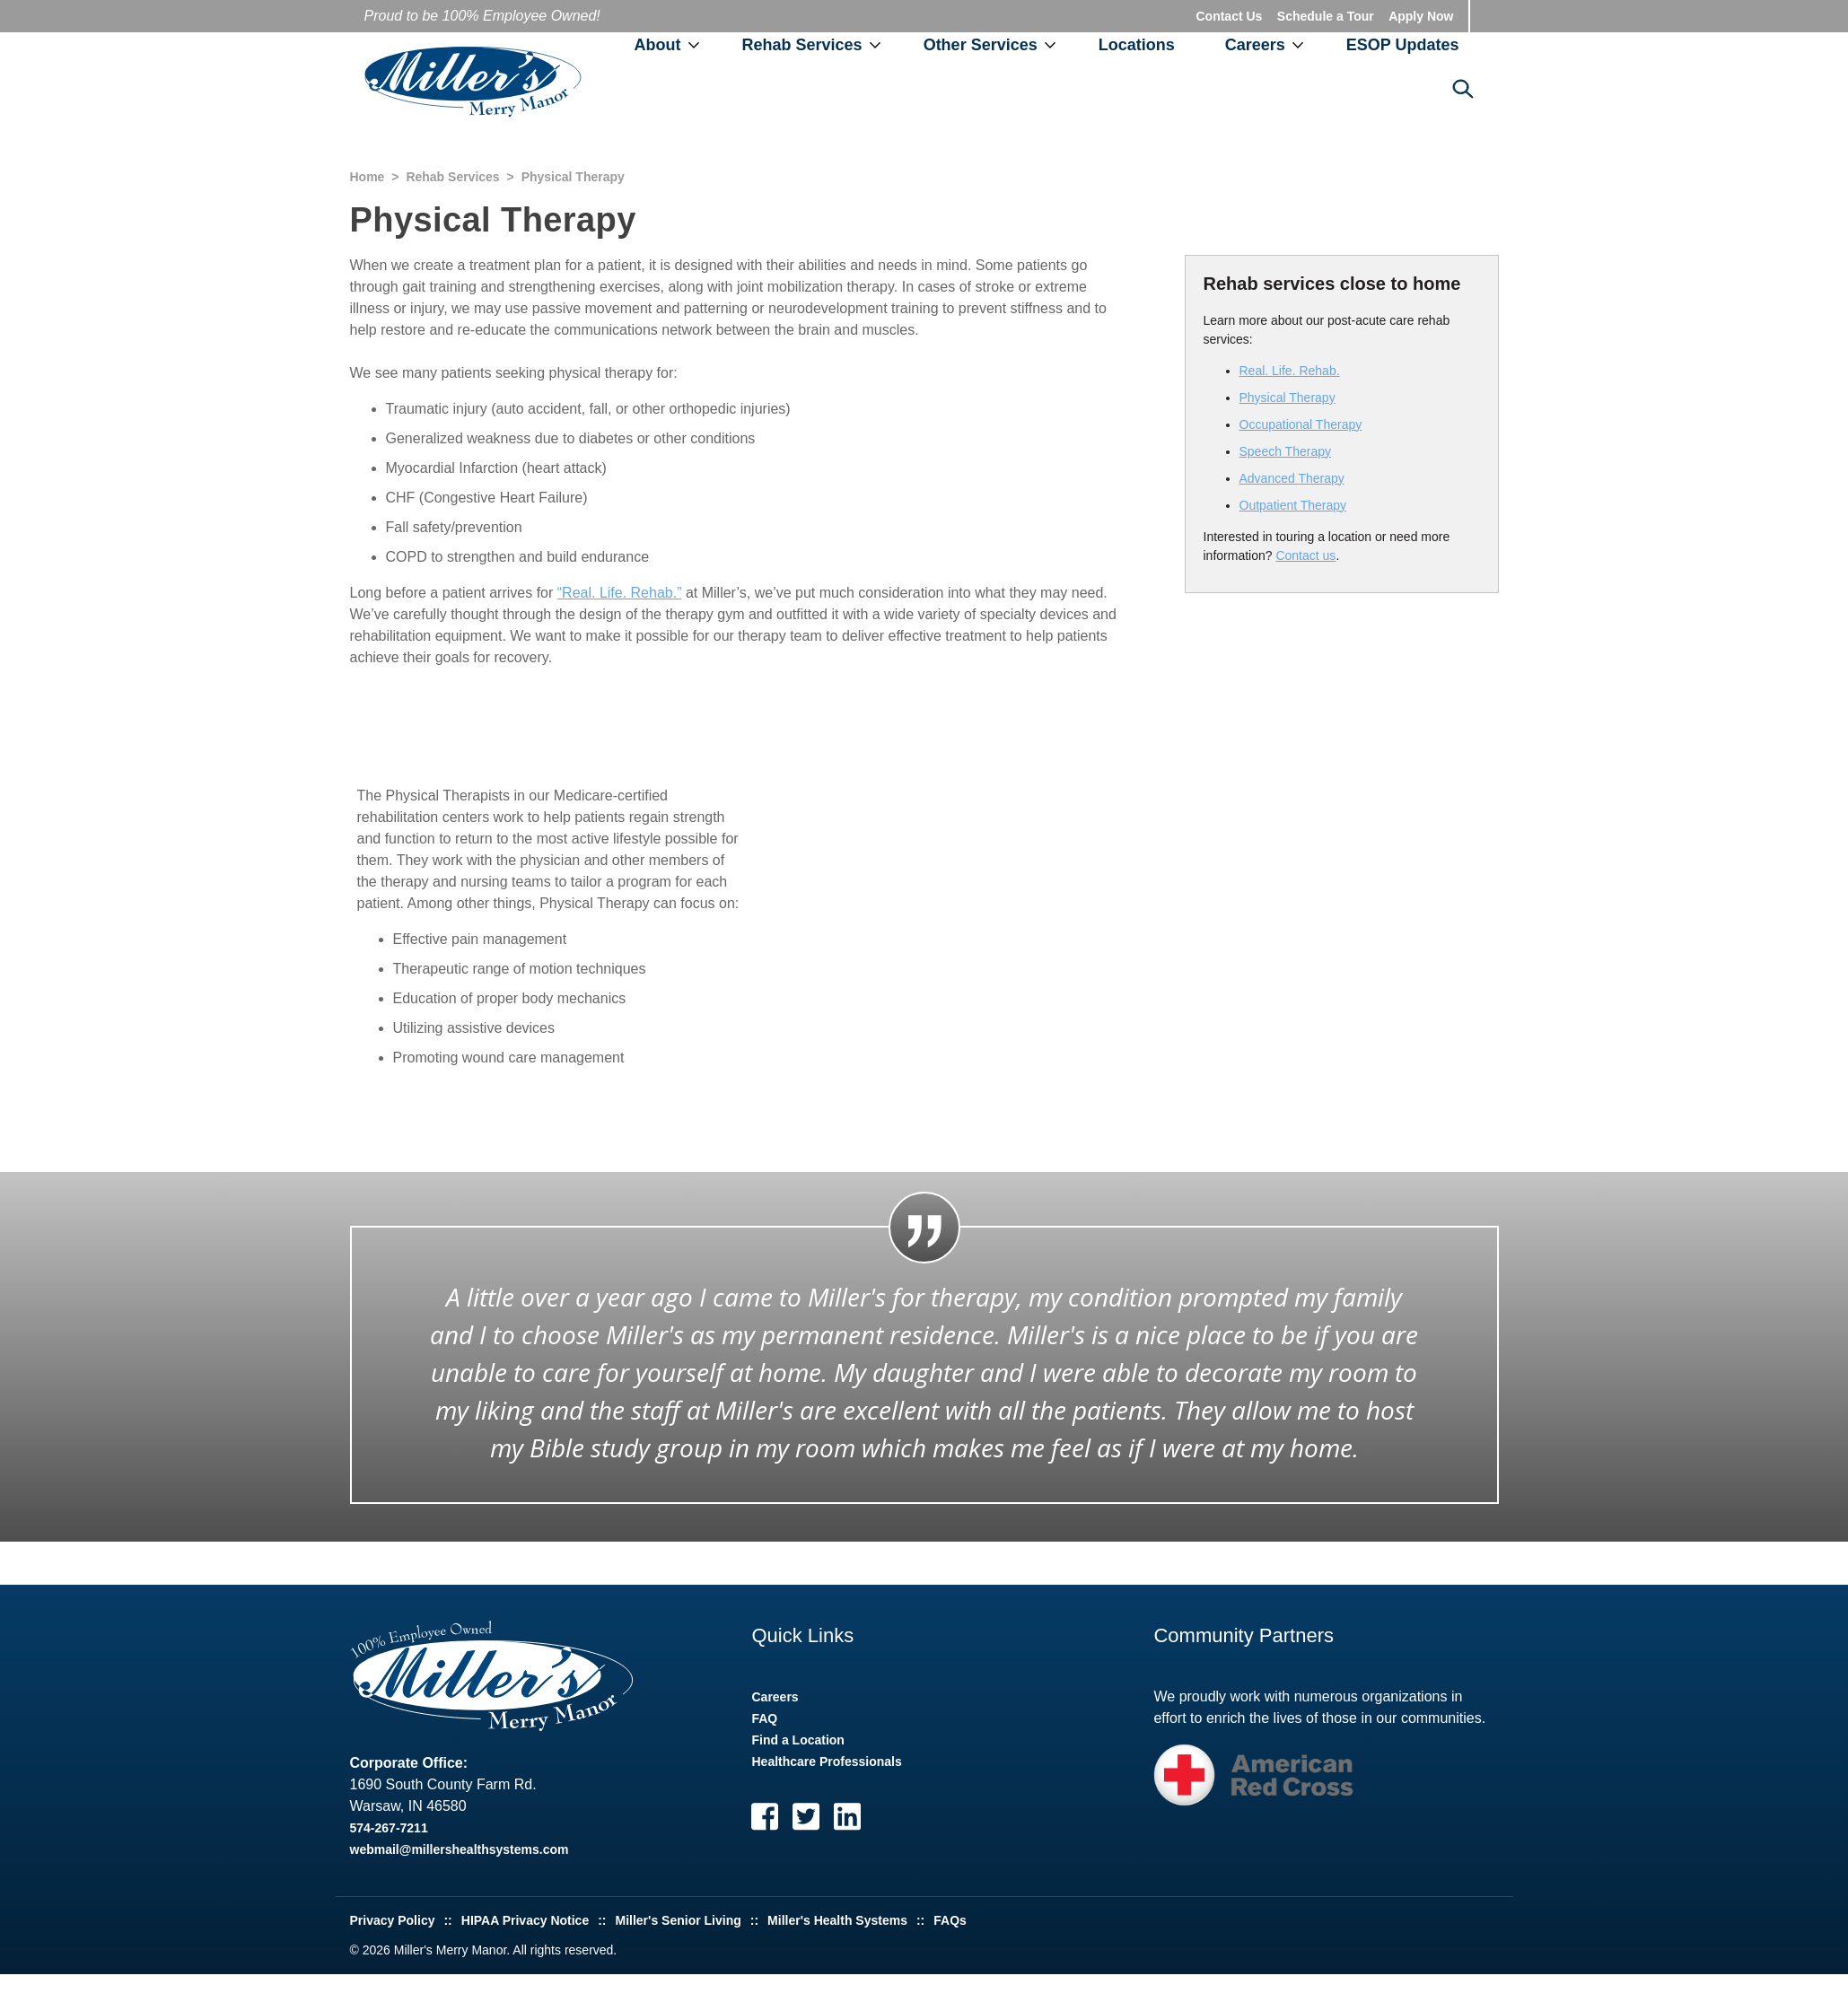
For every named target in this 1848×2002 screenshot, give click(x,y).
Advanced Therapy (1291, 478)
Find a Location (797, 1740)
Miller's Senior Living (678, 1920)
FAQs (950, 1920)
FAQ (764, 1718)
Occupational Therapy (1300, 424)
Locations (1137, 45)
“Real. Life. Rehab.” (619, 592)
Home (367, 177)
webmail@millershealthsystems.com (459, 1849)
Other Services (981, 45)
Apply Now (1420, 16)
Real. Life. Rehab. (1289, 370)
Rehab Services (802, 45)
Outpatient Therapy (1293, 505)
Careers (1255, 45)
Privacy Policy (392, 1920)
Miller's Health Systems (837, 1920)
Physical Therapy (1287, 397)
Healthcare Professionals (826, 1761)
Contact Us (1229, 16)
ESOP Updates (1402, 45)
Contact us (1305, 555)
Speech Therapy (1285, 451)
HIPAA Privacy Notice (525, 1920)
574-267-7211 (389, 1828)
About (658, 45)
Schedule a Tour (1325, 16)
